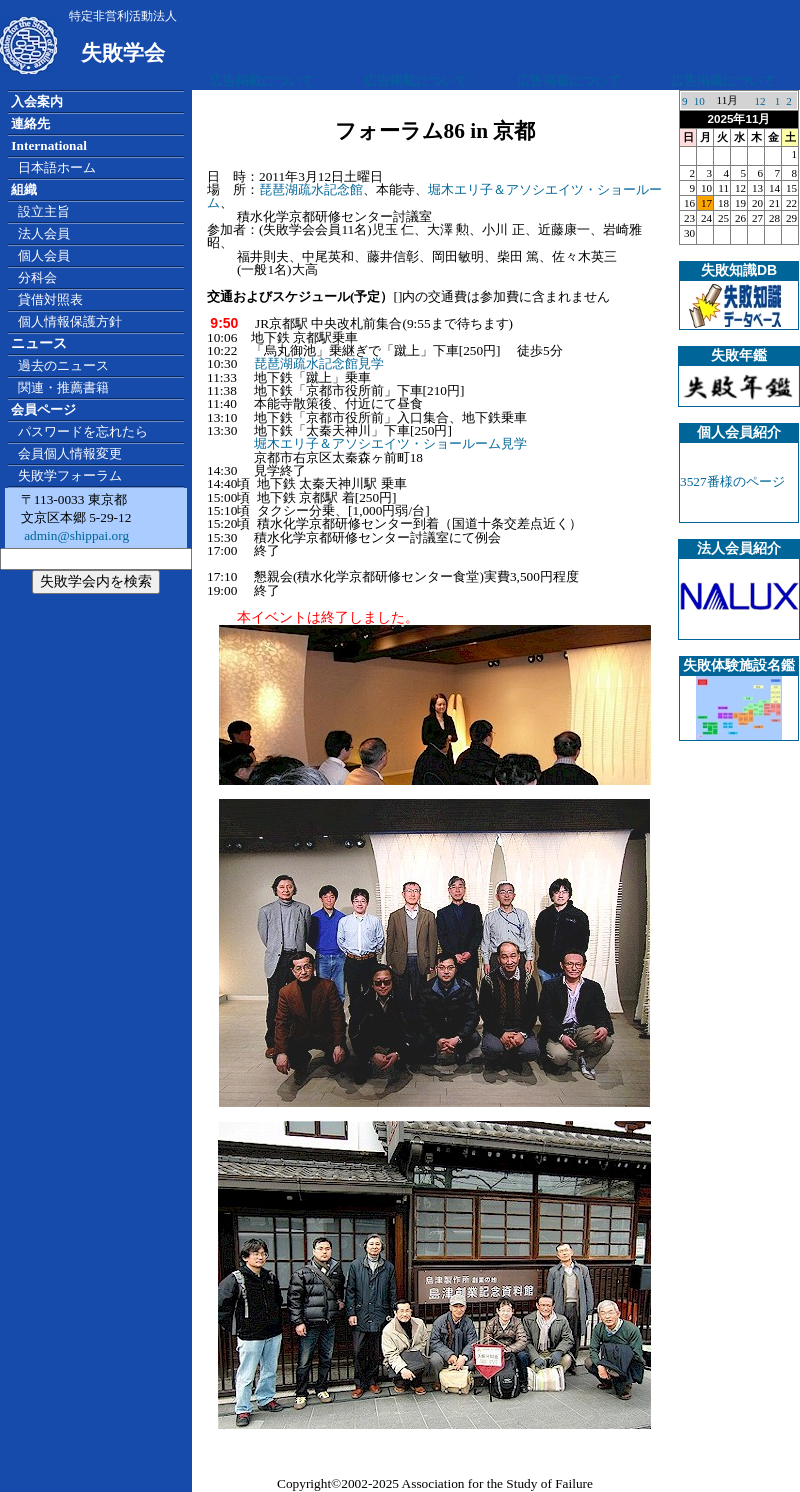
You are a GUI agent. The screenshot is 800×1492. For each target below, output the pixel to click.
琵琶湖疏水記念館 (311, 189)
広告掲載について (262, 80)
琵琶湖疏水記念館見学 (319, 363)
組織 (24, 189)
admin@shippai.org (75, 535)
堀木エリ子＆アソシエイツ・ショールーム (434, 196)
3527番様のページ (732, 481)
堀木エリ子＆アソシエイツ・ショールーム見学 (390, 443)
